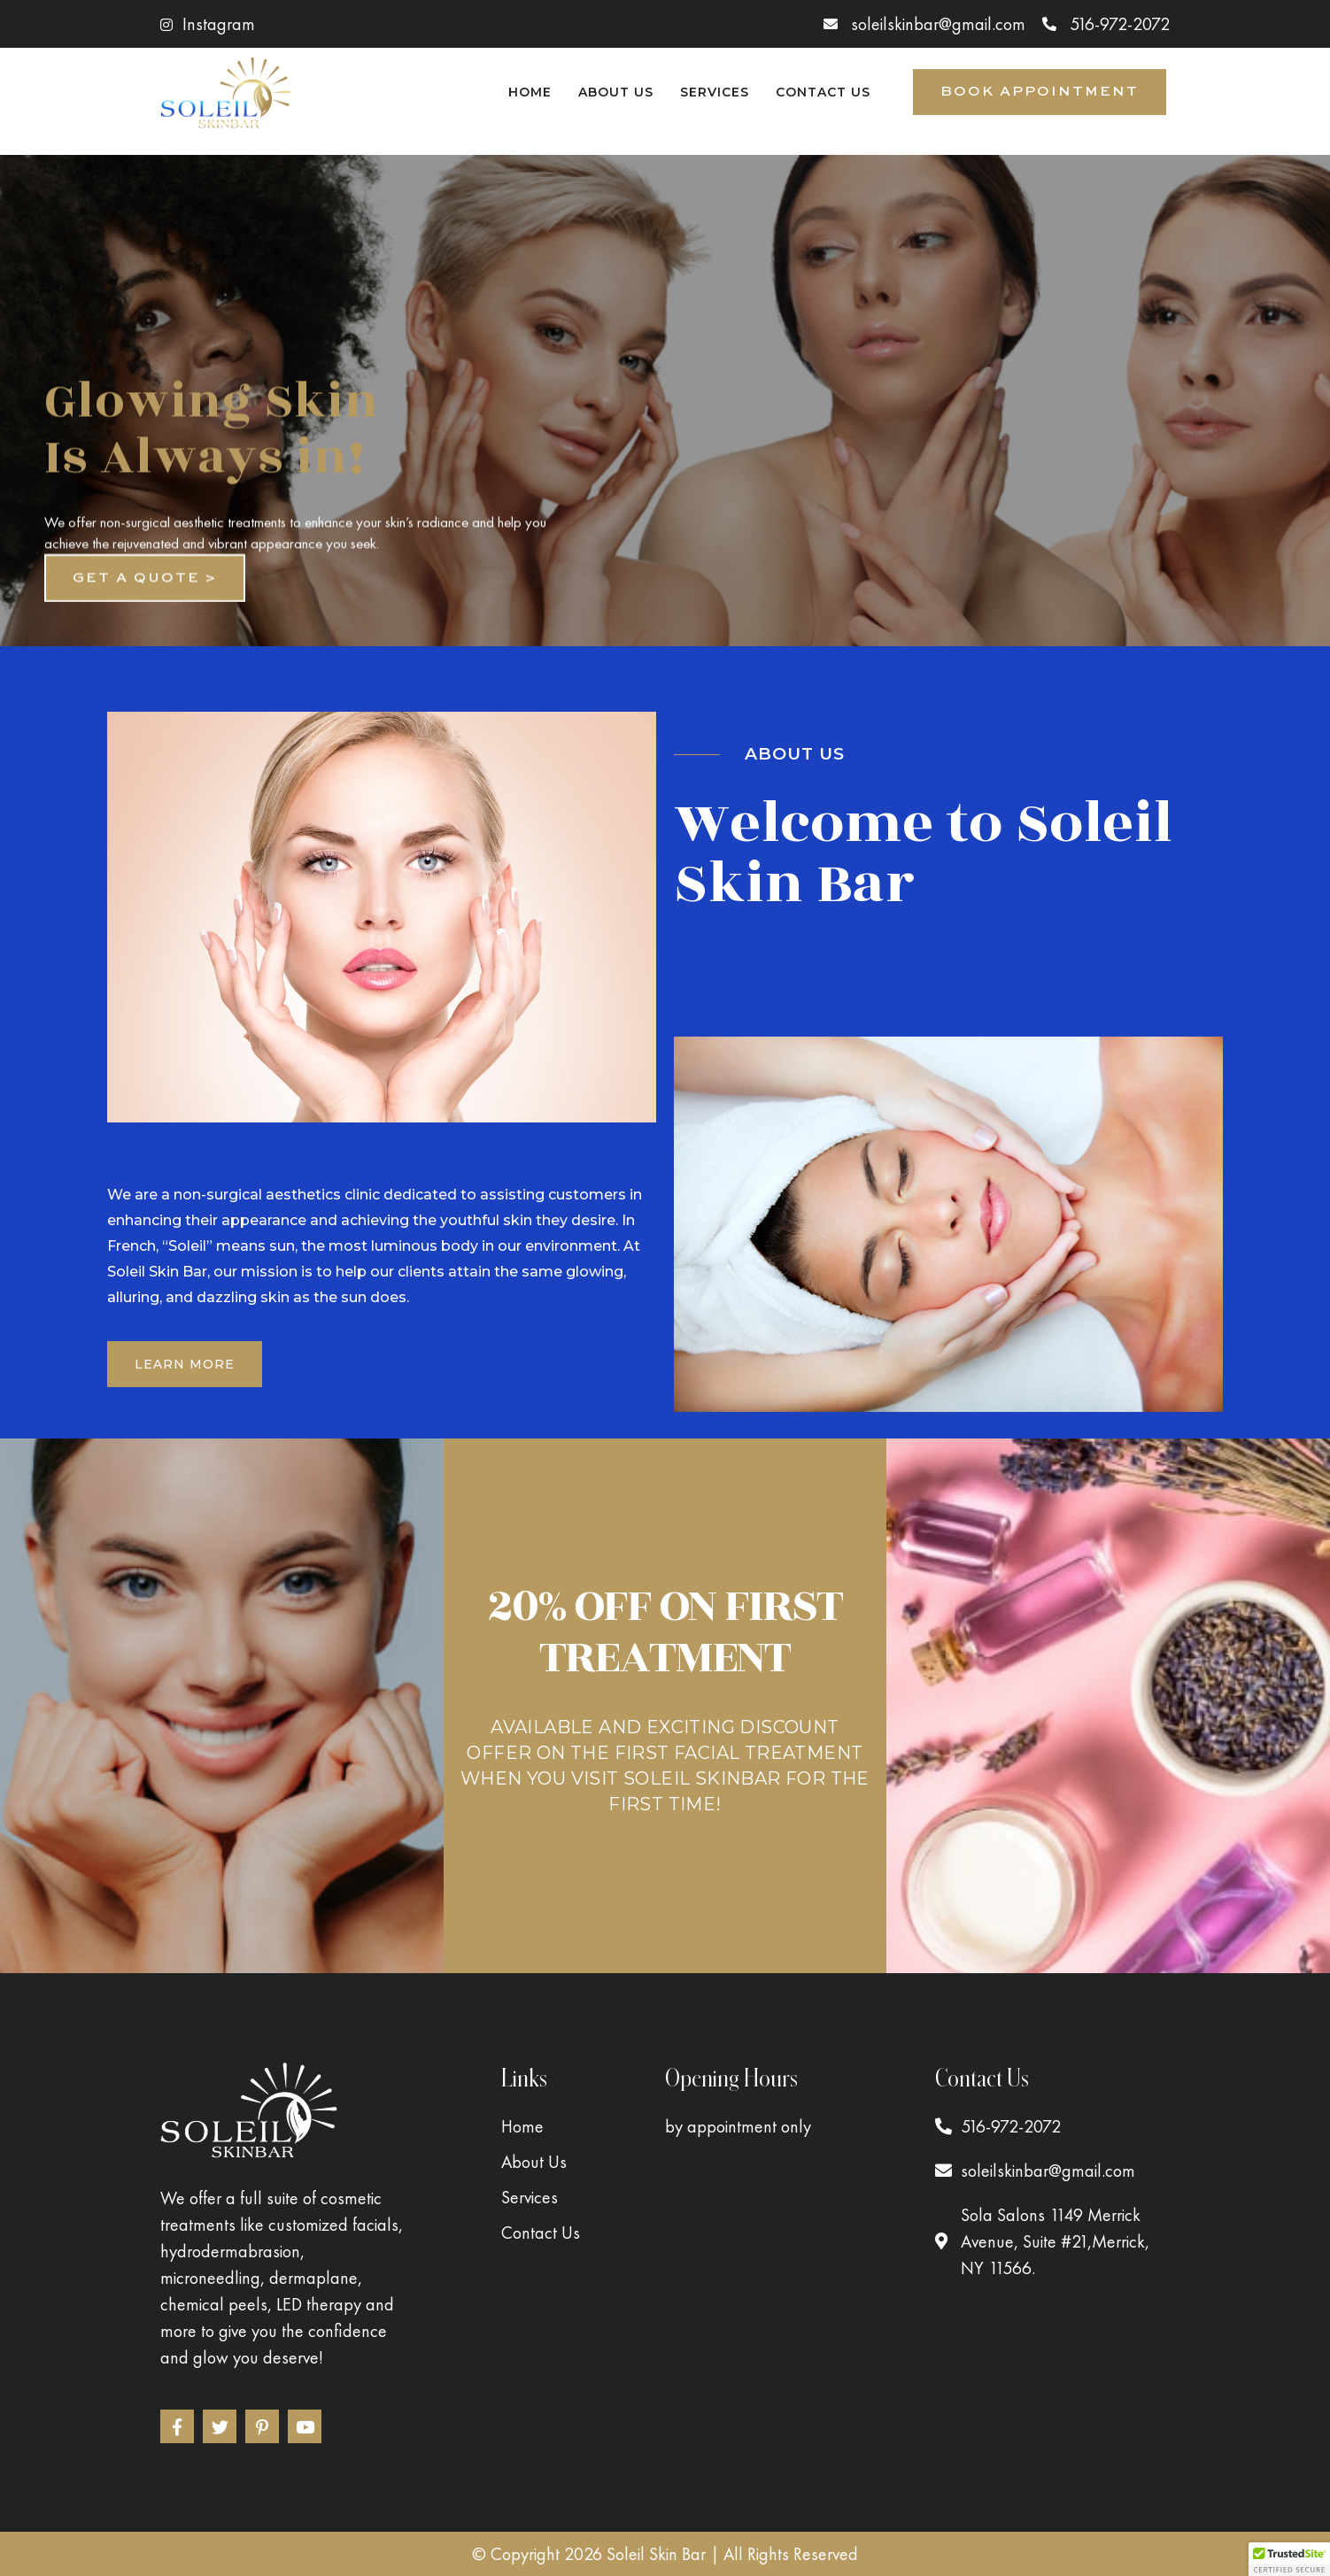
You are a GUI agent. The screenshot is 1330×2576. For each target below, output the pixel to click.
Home (530, 92)
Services (714, 92)
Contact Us (823, 92)
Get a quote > (145, 595)
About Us (615, 92)
